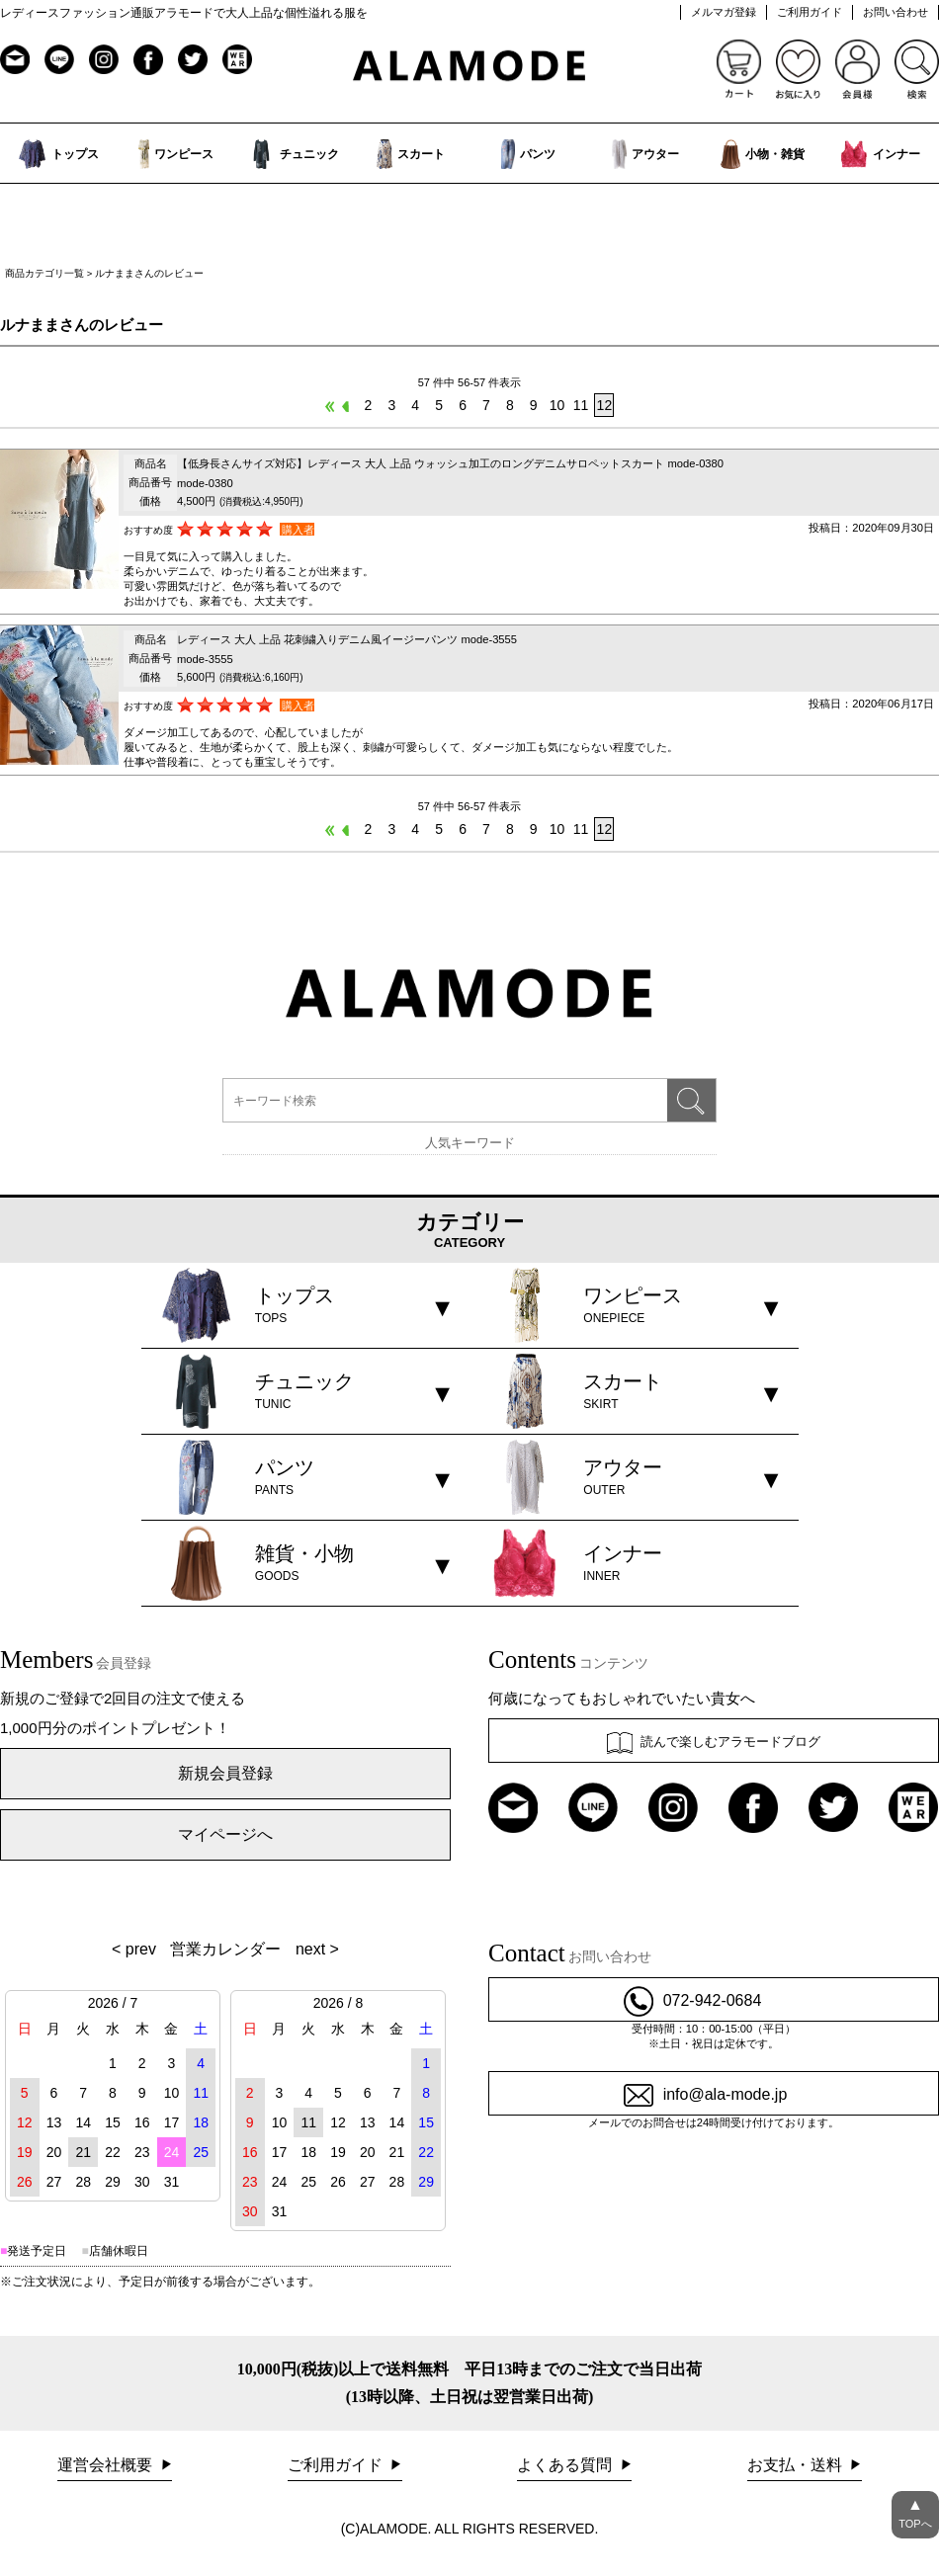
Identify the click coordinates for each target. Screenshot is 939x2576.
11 (581, 405)
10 (557, 405)
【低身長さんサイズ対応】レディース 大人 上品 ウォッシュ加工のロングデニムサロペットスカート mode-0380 (450, 463)
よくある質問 (566, 2464)
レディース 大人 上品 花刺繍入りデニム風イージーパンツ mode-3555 (347, 639)
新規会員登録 (225, 1773)
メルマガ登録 (723, 12)
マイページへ (225, 1834)
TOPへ (915, 2510)
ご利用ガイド (809, 12)
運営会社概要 (106, 2464)
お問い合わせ (895, 12)
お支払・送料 (796, 2464)
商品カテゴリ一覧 (44, 273)
